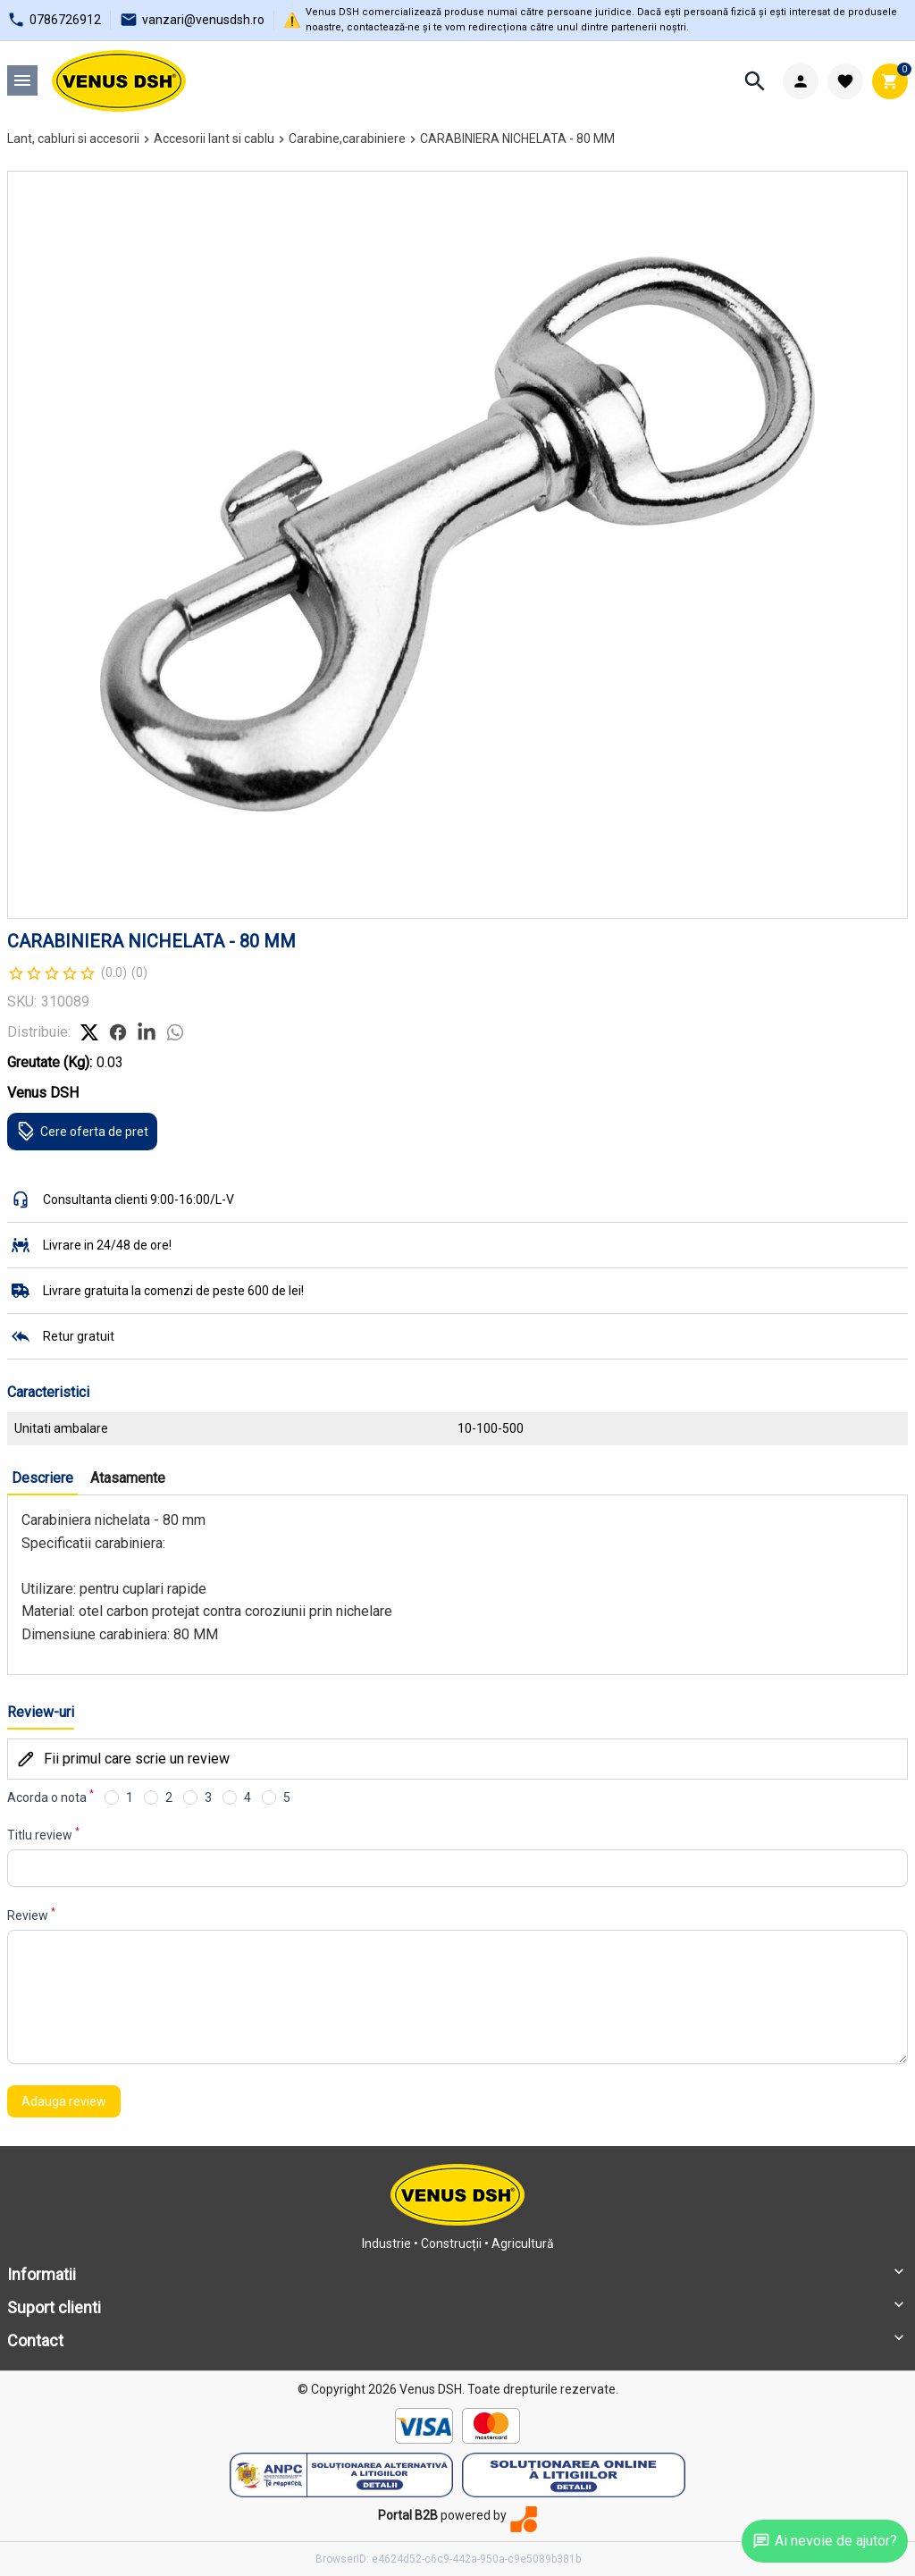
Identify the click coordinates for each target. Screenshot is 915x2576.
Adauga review (63, 2101)
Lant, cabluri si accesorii (73, 138)
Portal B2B (408, 2515)
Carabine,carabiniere (347, 138)
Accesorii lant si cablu (214, 138)
